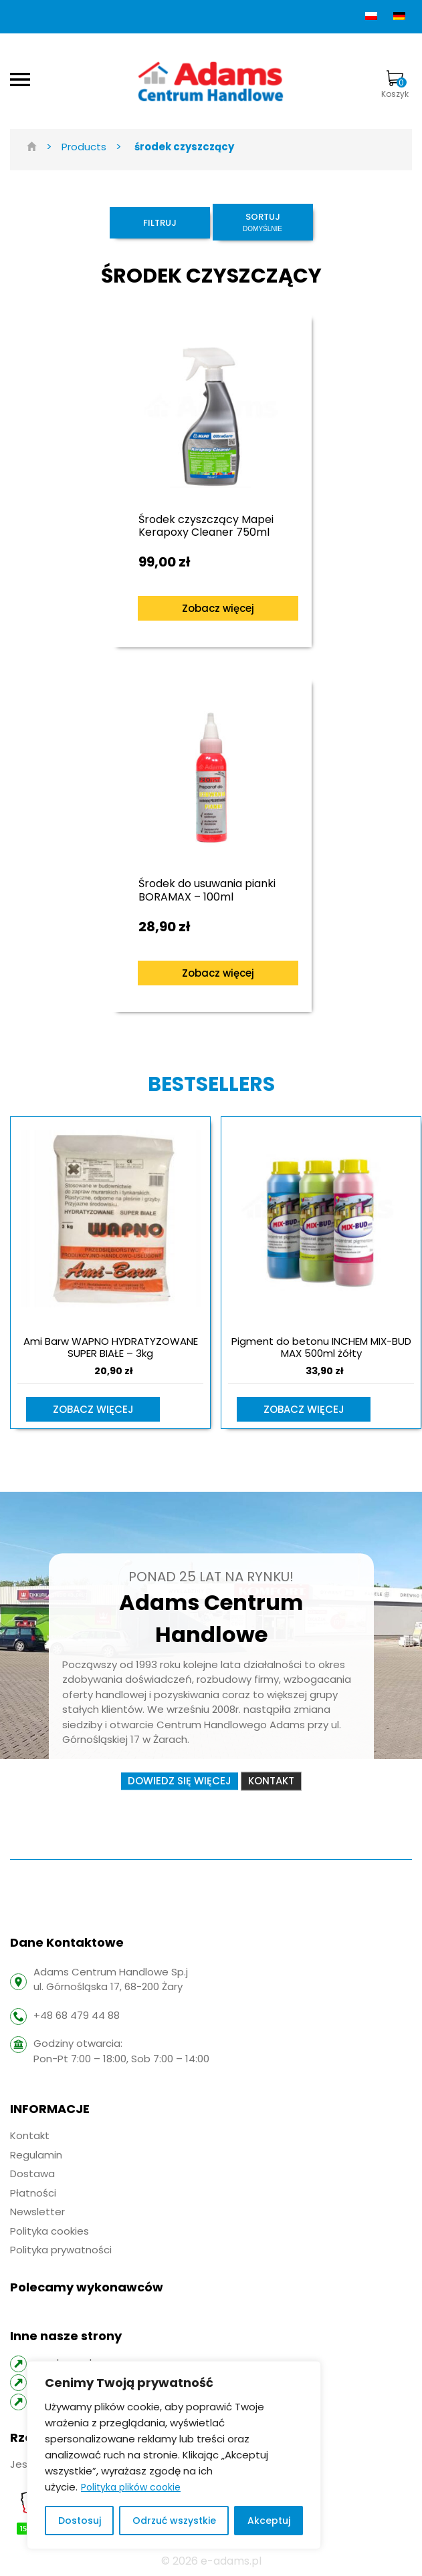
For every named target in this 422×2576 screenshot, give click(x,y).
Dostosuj (79, 2520)
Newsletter (37, 2212)
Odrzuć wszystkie (174, 2520)
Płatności (33, 2193)
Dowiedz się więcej (179, 1781)
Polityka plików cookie (131, 2487)
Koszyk (395, 85)
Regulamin (36, 2155)
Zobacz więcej (218, 608)
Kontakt (271, 1781)
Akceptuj (268, 2520)
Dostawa (32, 2173)
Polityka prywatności (61, 2250)
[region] (174, 2455)
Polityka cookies (49, 2231)
